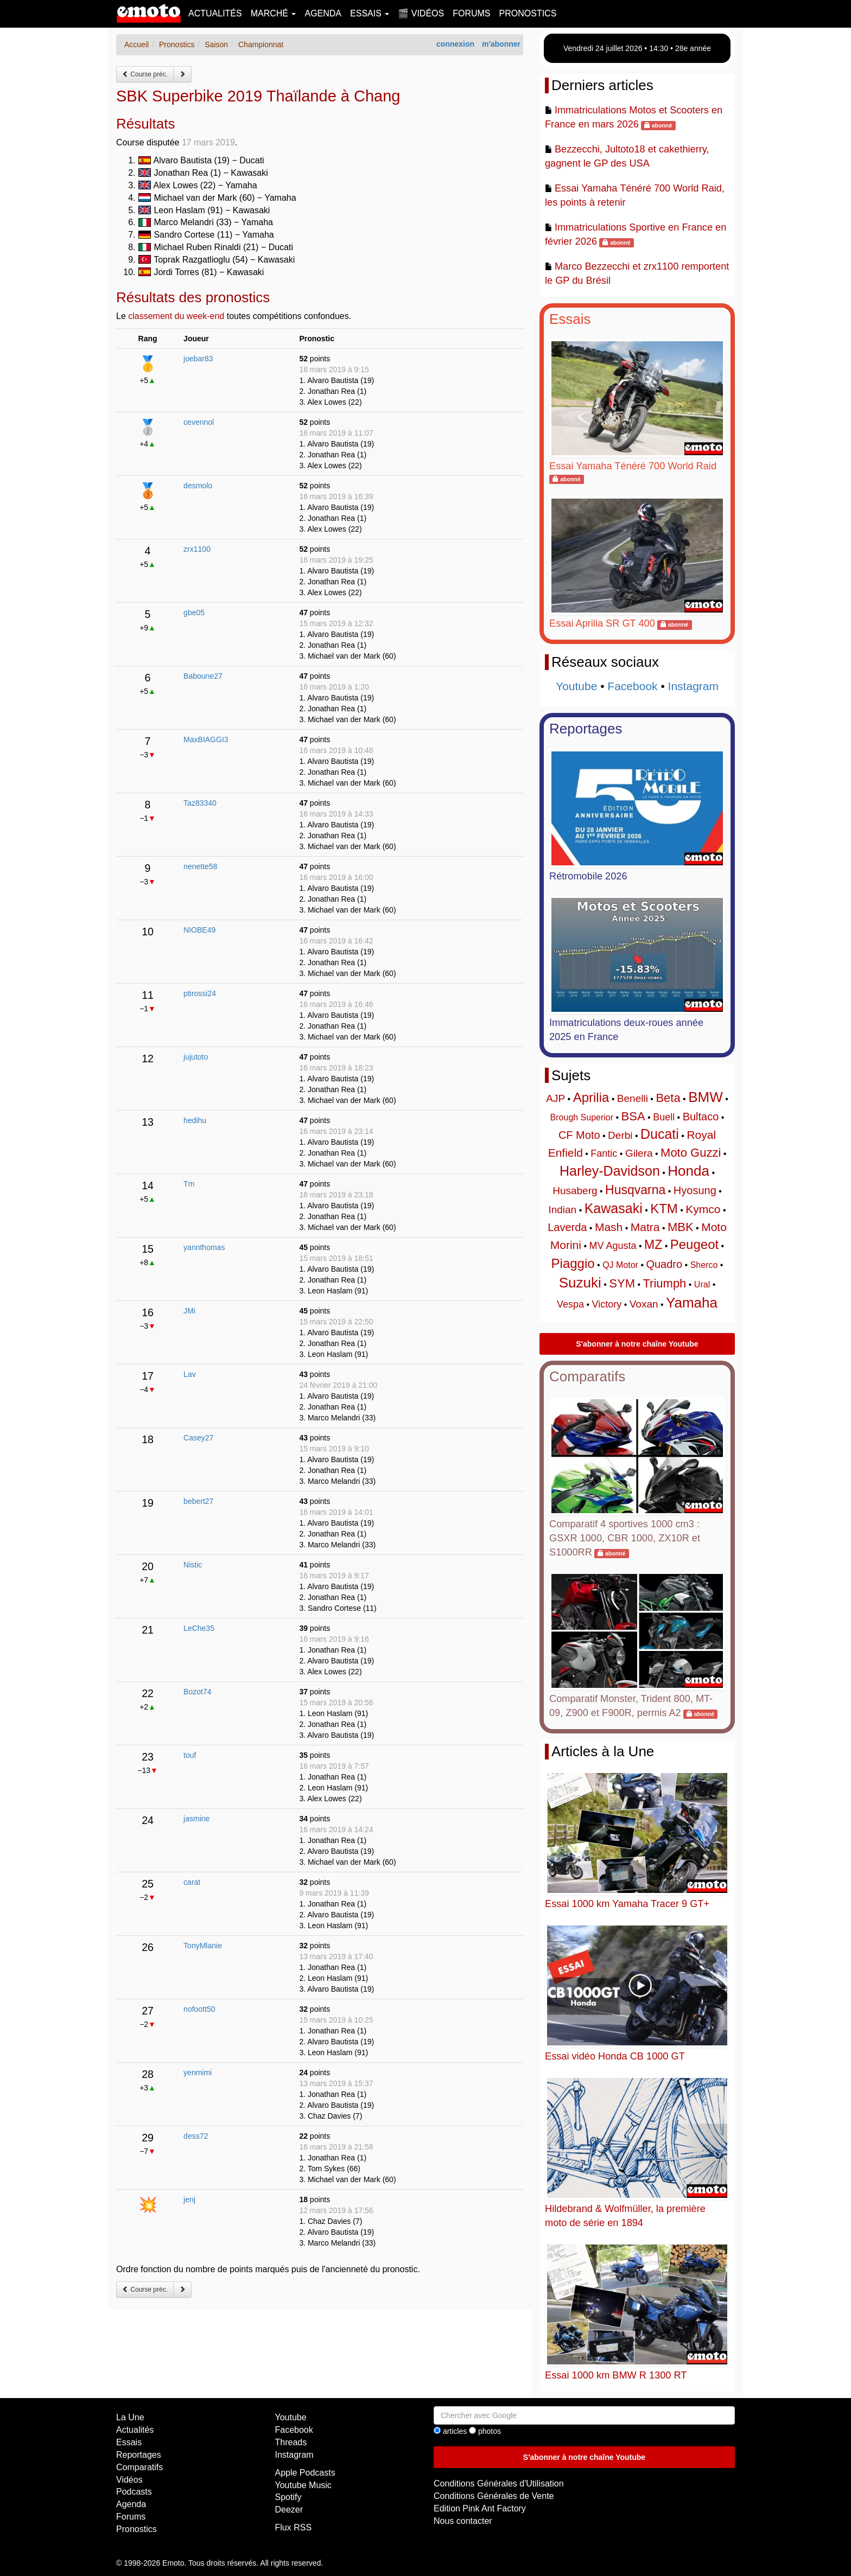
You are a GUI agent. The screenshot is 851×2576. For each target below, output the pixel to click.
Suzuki (580, 1282)
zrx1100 (197, 549)
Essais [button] (369, 13)
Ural (702, 1284)
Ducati (659, 1134)
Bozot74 (197, 1691)
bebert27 (198, 1501)
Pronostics (528, 13)
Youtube (576, 686)
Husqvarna (635, 1190)
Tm (188, 1183)
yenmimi (197, 2072)
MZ (653, 1245)
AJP (555, 1098)
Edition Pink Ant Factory (480, 2508)
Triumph (664, 1283)
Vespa (570, 1304)
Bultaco (701, 1117)
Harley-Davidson (610, 1170)
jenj (189, 2199)
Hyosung (695, 1190)
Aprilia (591, 1097)
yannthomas (204, 1247)
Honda (688, 1171)
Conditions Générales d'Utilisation (499, 2483)
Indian (562, 1209)
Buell (664, 1117)
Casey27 (198, 1437)
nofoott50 (199, 2009)
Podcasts (134, 2491)
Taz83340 (200, 803)
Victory (607, 1304)
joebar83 (198, 358)
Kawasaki (614, 1208)
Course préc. (145, 74)
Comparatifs (587, 1376)
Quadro (664, 1264)
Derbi (620, 1135)
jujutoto (195, 1057)
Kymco (702, 1209)
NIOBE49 (199, 930)
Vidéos (129, 2479)
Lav (189, 1374)
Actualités (215, 13)
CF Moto (579, 1135)
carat (191, 1882)
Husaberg (574, 1190)
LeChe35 (198, 1628)
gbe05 (194, 612)
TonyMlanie (202, 1945)
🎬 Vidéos (421, 13)
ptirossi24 (199, 993)
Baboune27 (203, 676)
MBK (681, 1227)
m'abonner (501, 44)
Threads (291, 2442)
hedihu (194, 1120)
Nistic (192, 1564)
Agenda (322, 13)
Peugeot (694, 1244)
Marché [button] (273, 13)
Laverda (567, 1227)
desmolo (197, 485)
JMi (189, 1310)
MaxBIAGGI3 (205, 739)
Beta (668, 1098)
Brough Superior (582, 1117)
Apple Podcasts (305, 2472)
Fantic (603, 1153)
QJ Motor (620, 1265)
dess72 (195, 2136)
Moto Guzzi (691, 1152)
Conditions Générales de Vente (494, 2496)
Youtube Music (303, 2485)
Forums (471, 13)
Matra (645, 1227)
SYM (622, 1283)
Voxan (644, 1304)
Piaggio (573, 1263)
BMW (705, 1097)
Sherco (704, 1265)
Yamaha (691, 1303)
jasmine (196, 1818)
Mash (609, 1227)
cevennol (198, 422)
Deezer (289, 2509)
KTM (664, 1208)
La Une (130, 2417)
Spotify (288, 2497)
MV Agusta (612, 1245)
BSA (633, 1116)
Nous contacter (463, 2521)
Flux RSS (293, 2527)
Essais (570, 319)
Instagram (693, 686)
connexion (455, 44)
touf (189, 1755)
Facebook (632, 686)
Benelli (632, 1098)
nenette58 (200, 866)
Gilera (639, 1153)
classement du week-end (176, 316)
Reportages (585, 728)
